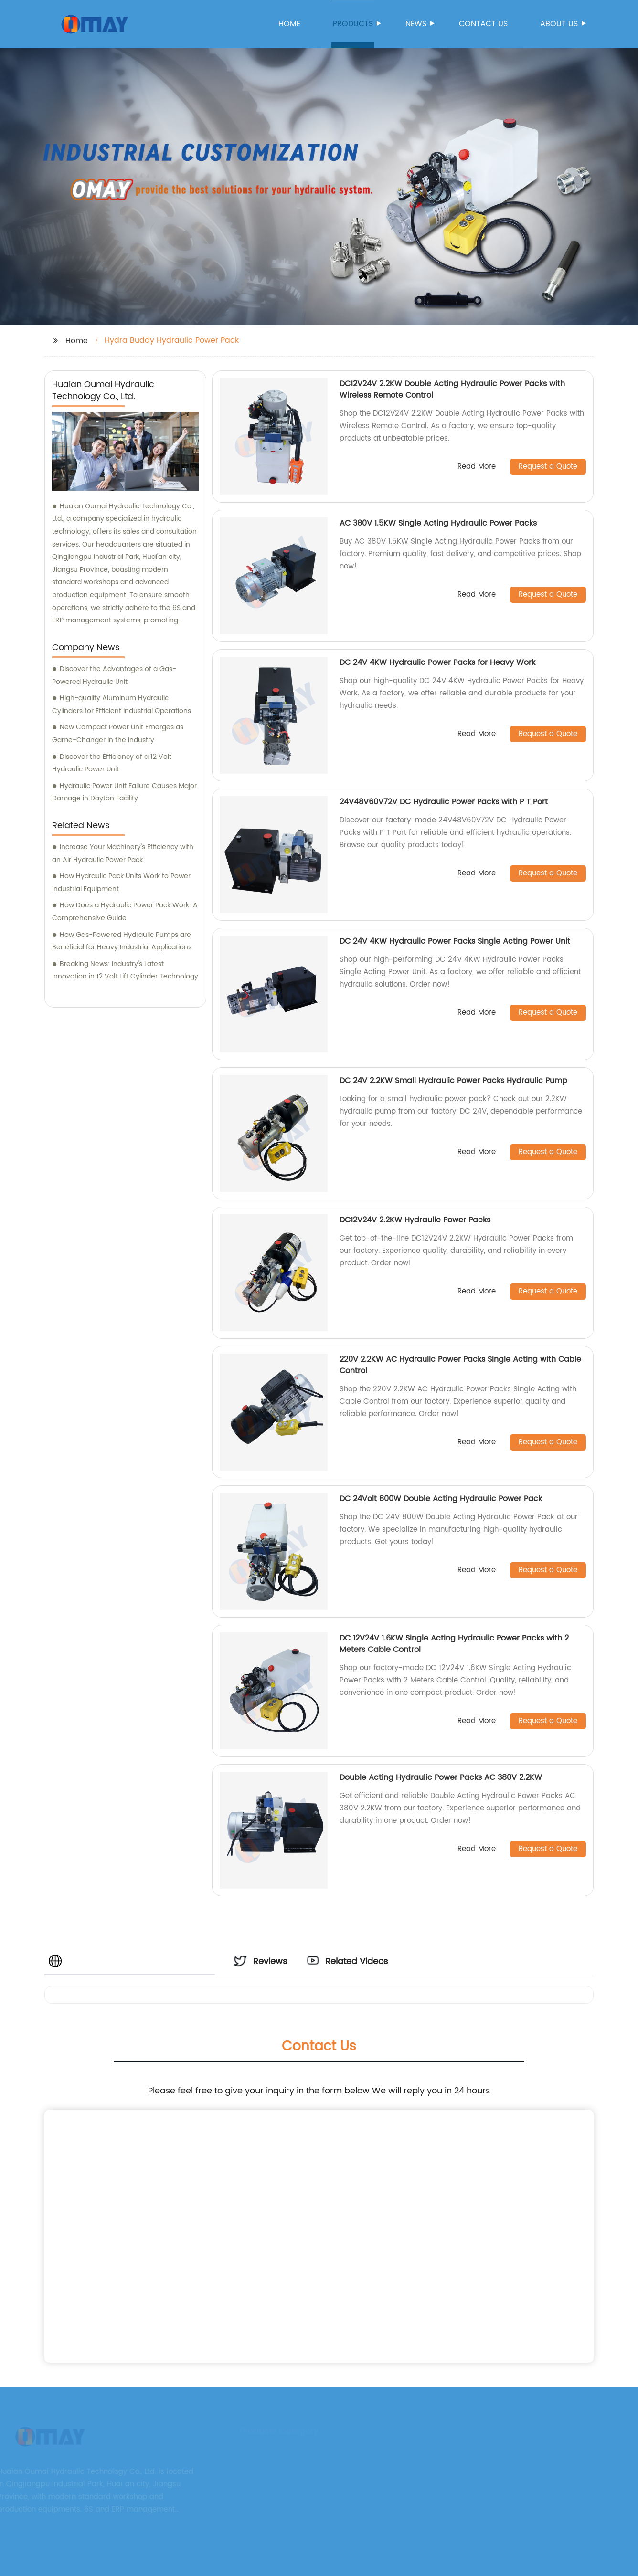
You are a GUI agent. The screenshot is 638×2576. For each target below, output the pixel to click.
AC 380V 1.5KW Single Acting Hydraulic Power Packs (438, 523)
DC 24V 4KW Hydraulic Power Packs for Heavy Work (437, 662)
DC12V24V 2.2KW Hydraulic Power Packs (415, 1220)
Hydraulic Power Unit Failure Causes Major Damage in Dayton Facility (124, 792)
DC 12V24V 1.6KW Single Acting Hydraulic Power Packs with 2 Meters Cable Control (454, 1644)
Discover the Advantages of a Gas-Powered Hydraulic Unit (114, 675)
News (416, 24)
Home (289, 24)
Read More (476, 467)
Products (353, 24)
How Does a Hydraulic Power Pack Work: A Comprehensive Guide (125, 912)
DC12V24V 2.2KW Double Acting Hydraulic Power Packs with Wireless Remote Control (452, 389)
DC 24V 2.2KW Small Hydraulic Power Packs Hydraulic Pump (453, 1080)
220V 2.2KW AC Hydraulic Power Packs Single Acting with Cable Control (460, 1365)
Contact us (483, 24)
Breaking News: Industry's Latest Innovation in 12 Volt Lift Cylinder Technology (125, 970)
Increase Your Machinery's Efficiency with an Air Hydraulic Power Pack (122, 853)
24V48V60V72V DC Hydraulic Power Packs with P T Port (444, 802)
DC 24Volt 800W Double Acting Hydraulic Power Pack (441, 1499)
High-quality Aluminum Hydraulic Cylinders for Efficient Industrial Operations (121, 704)
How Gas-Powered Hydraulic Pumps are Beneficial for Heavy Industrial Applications (121, 941)
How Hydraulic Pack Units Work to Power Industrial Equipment (121, 882)
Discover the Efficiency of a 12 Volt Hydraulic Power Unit (111, 763)
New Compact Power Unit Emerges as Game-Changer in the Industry (117, 734)
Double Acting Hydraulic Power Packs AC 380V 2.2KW (441, 1777)
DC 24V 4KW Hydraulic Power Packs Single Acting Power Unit (455, 941)
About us (559, 24)
